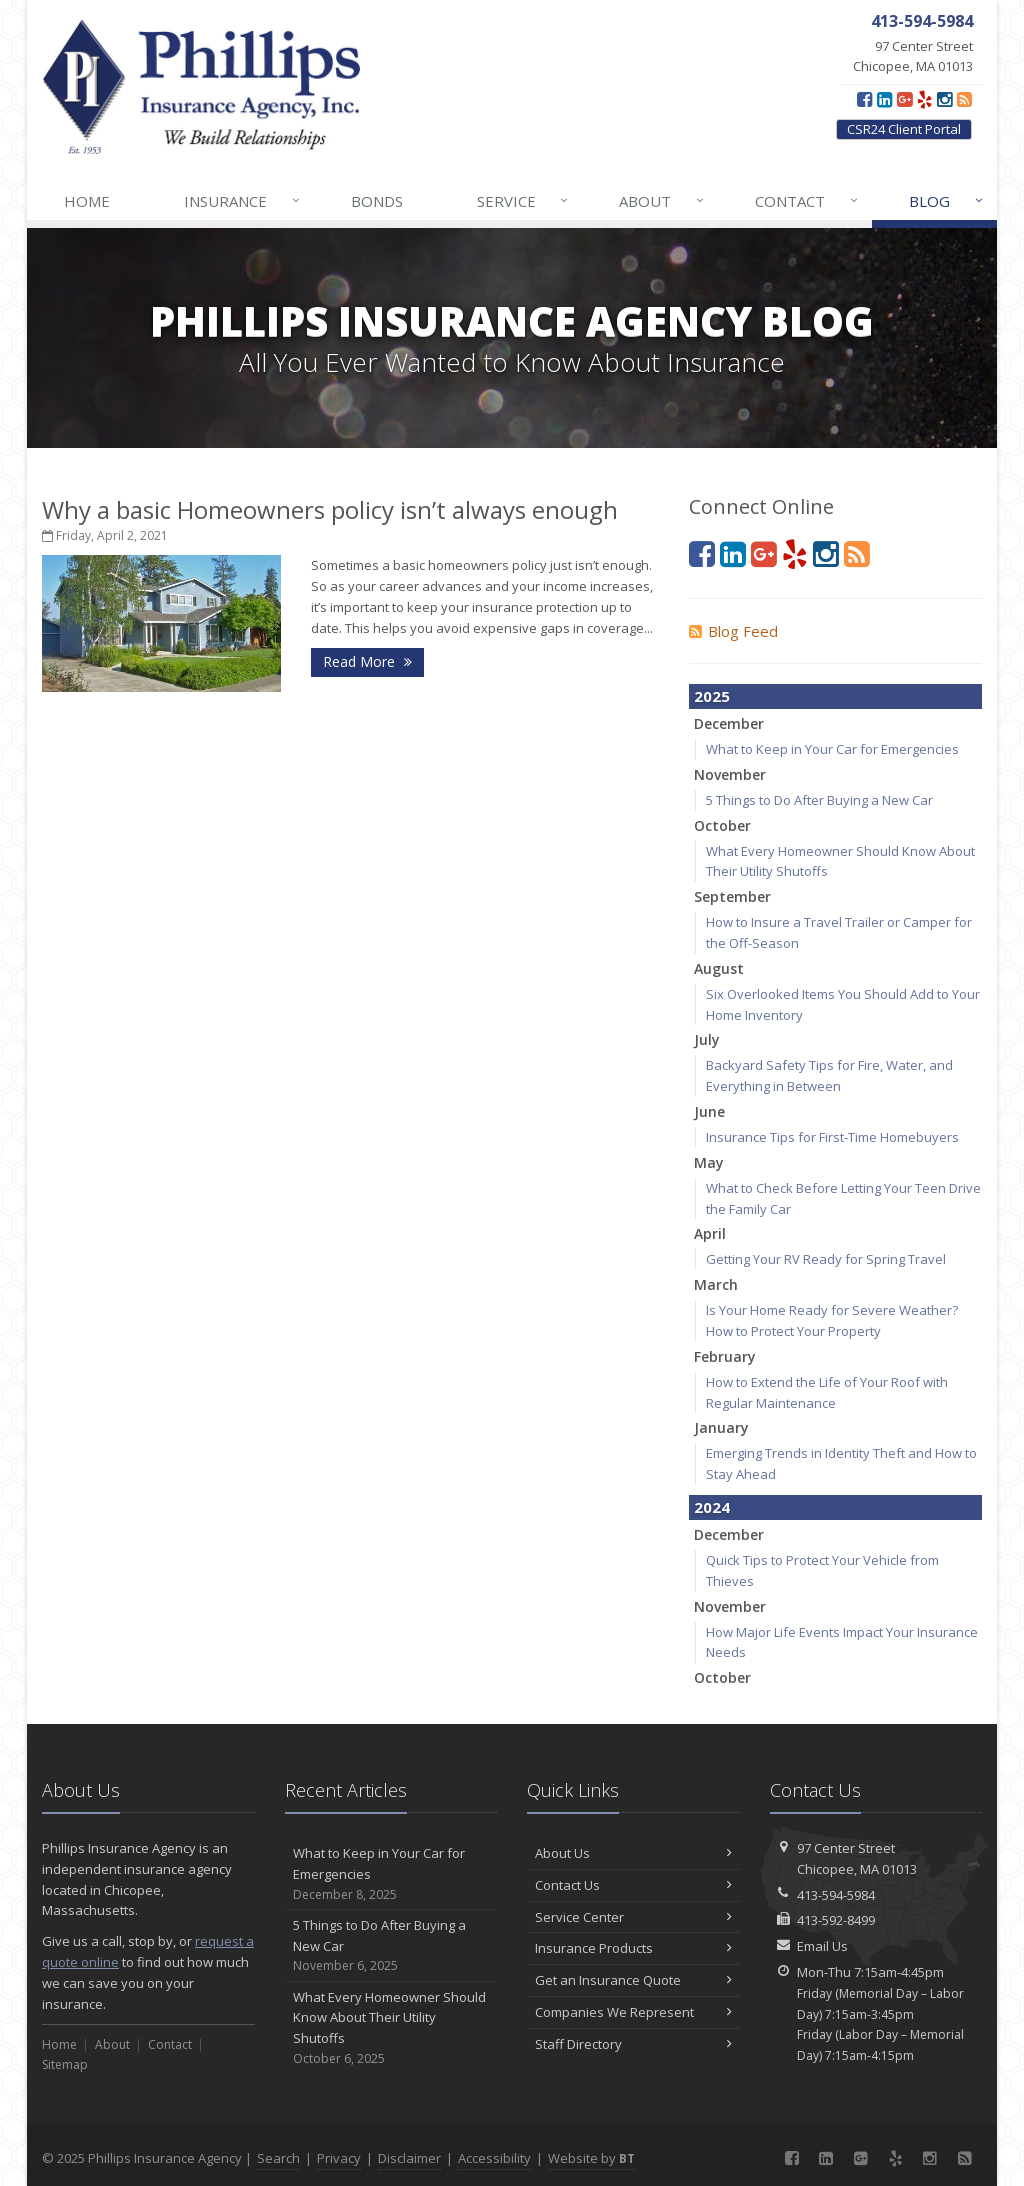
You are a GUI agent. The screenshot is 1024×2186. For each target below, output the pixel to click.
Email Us (822, 1946)
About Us (633, 1853)
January (721, 1427)
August (719, 968)
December (729, 723)
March (716, 1284)
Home (87, 201)
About (662, 201)
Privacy (339, 2158)
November (730, 774)
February (725, 1356)
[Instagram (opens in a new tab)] (944, 99)
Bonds (377, 201)
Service (524, 201)
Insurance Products (633, 1948)
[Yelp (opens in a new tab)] (924, 99)
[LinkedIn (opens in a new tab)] (884, 99)
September (732, 896)
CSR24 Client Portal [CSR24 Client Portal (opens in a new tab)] (904, 129)
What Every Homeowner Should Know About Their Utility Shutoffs (391, 2028)
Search (278, 2158)
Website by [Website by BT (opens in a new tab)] (591, 2158)
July (707, 1039)
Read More (367, 661)
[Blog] (964, 99)
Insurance (243, 201)
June (709, 1111)
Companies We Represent (633, 2012)
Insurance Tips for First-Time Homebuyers (832, 1137)
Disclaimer (409, 2158)
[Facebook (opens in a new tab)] (864, 99)
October (722, 825)
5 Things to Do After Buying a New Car (819, 800)
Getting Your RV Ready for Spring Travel (826, 1259)
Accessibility (494, 2158)
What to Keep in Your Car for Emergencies (832, 749)
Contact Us (633, 1885)
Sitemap (65, 2064)
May (709, 1162)
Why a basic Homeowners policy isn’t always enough (330, 509)
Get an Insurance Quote (633, 1980)
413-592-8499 (836, 1920)
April (710, 1233)
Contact (807, 201)
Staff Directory (633, 2044)
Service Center (633, 1917)
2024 (712, 1507)
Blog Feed (733, 631)
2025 (712, 696)
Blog (947, 201)
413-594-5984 (836, 1895)
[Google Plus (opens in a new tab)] (904, 99)
